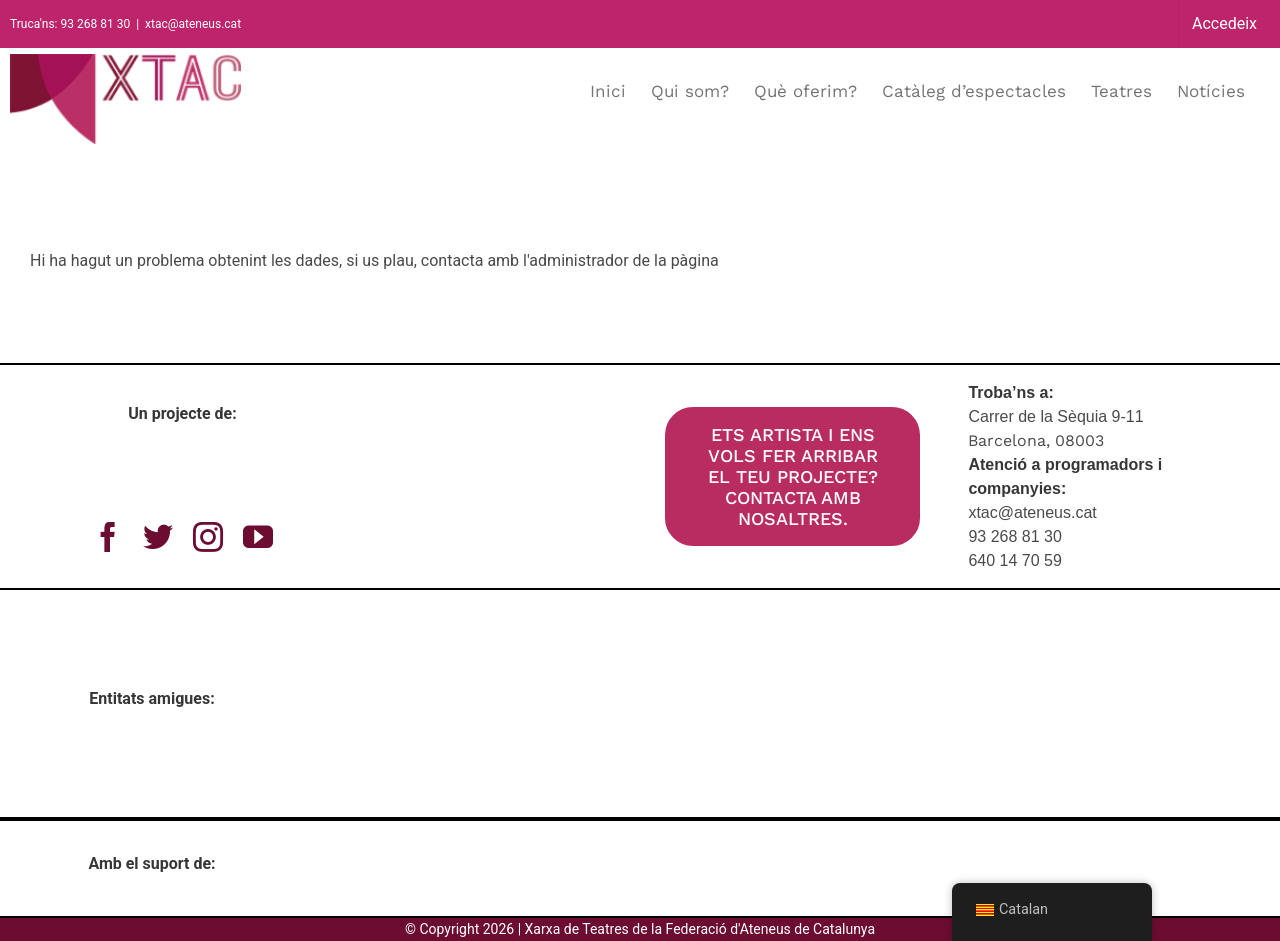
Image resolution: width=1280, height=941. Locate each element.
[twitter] (158, 537)
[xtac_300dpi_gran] (488, 410)
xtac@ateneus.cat (193, 24)
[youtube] (258, 537)
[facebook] (108, 537)
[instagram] (208, 537)
